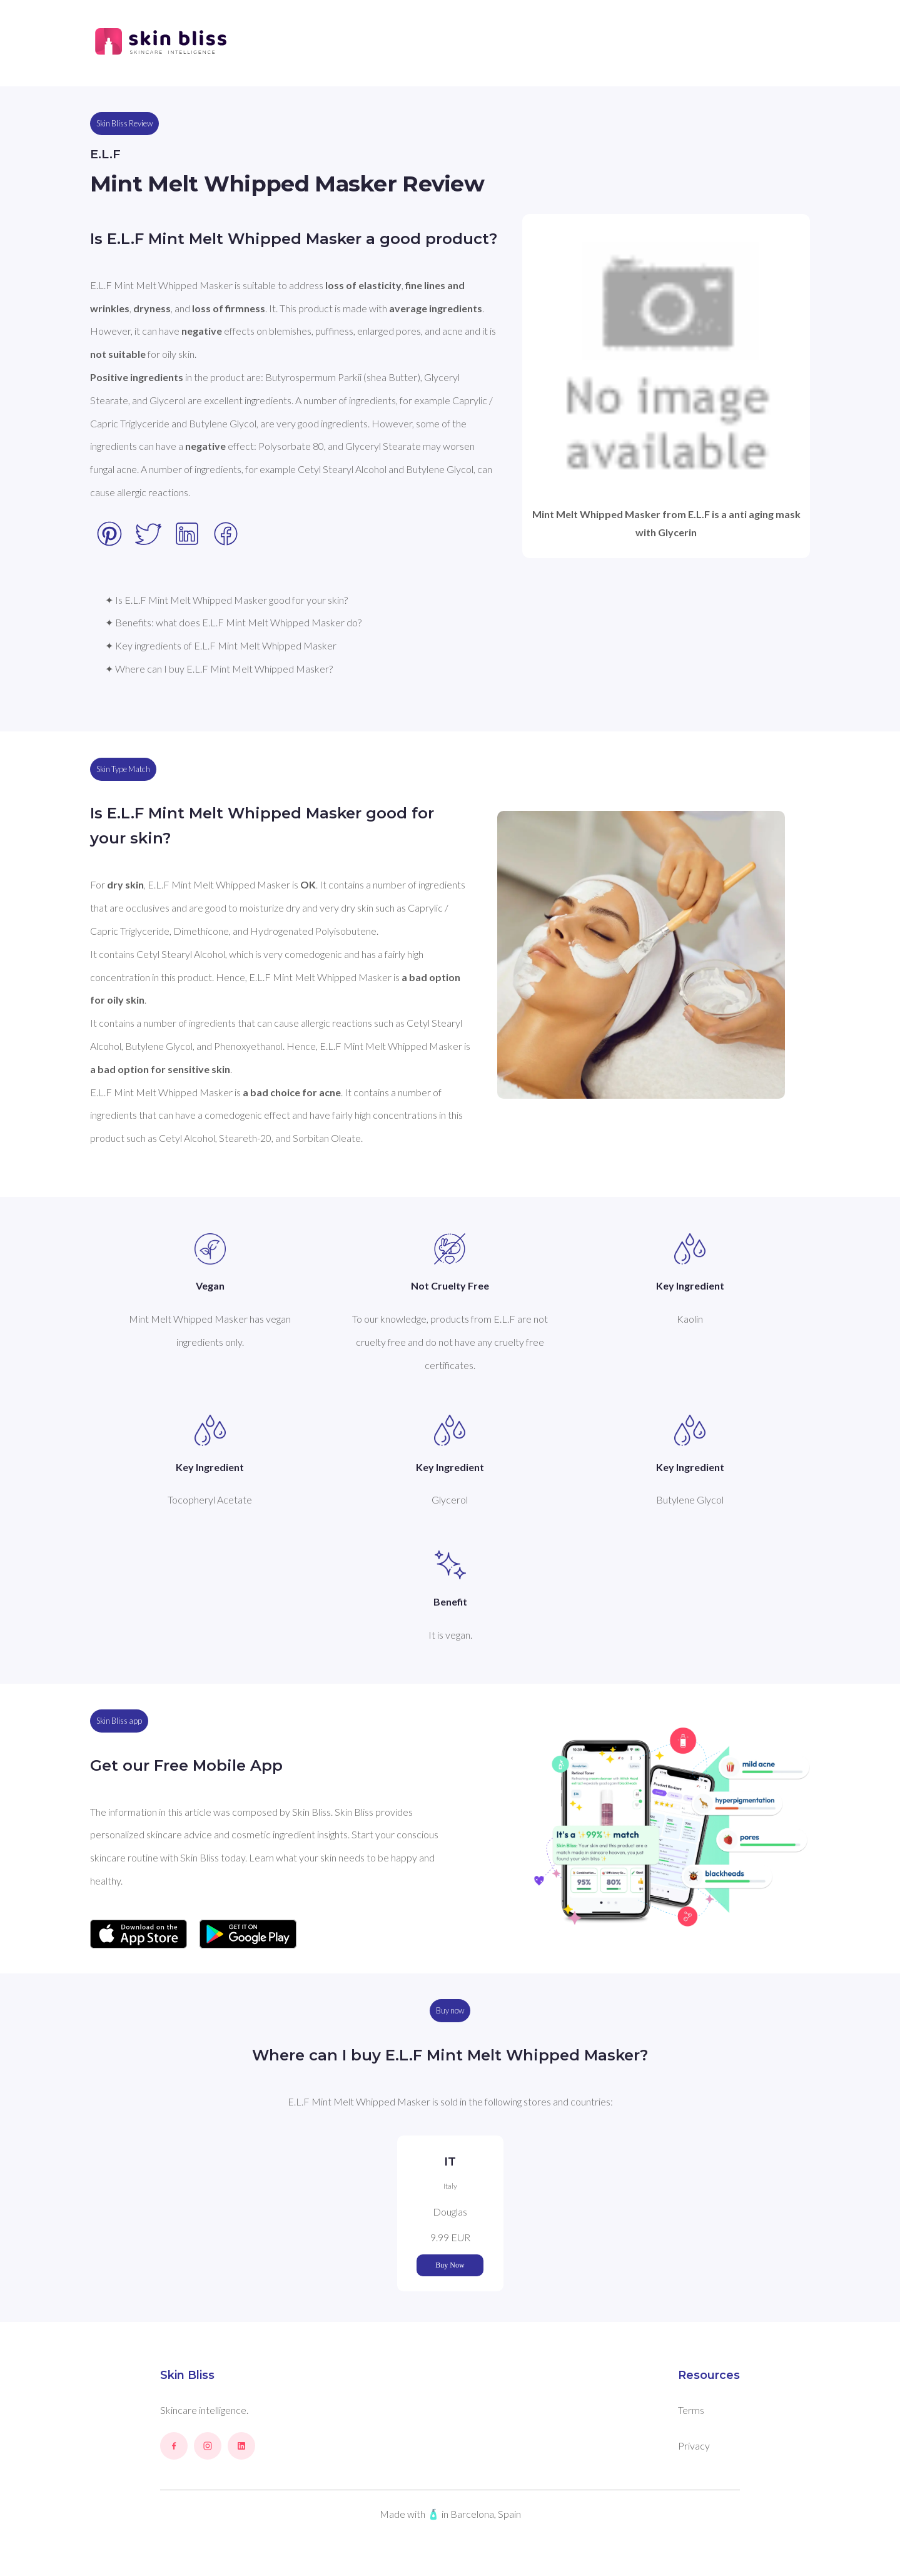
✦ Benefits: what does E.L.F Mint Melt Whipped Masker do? (233, 622)
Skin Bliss (187, 2375)
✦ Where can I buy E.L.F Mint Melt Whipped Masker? (219, 669)
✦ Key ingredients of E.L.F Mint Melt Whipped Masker (220, 645)
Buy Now (449, 2265)
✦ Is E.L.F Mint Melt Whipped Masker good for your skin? (226, 600)
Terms (691, 2410)
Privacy (694, 2445)
